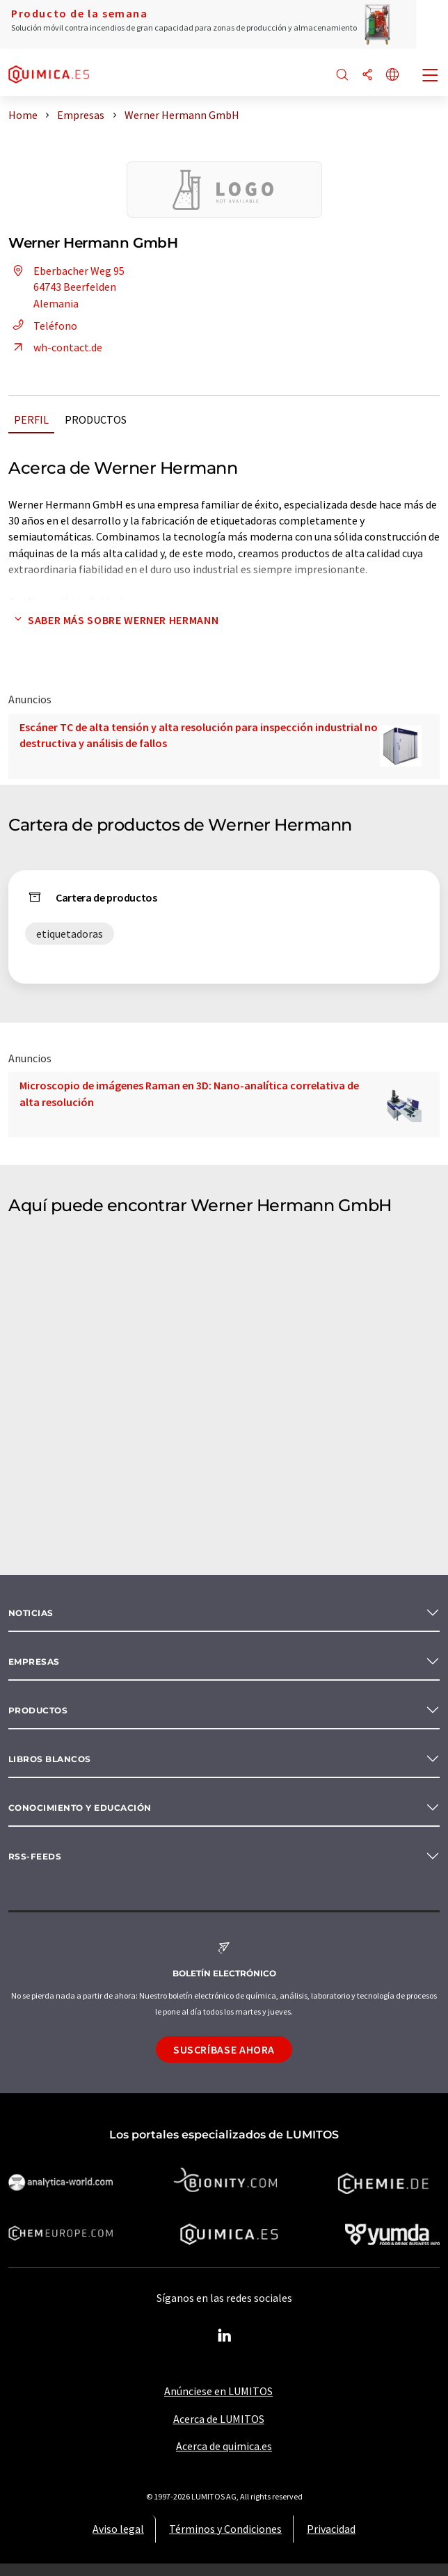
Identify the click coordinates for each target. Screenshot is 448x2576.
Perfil (31, 419)
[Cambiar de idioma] (392, 75)
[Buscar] (342, 75)
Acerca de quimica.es (224, 2446)
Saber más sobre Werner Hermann (113, 620)
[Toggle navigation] (431, 76)
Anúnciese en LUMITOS (218, 2391)
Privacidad (331, 2529)
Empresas (34, 1661)
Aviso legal (118, 2529)
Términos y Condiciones (225, 2529)
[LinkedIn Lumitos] (224, 2336)
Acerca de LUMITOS (218, 2419)
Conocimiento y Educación (80, 1807)
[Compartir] (367, 75)
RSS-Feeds (34, 1856)
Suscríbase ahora (224, 2049)
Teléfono (42, 326)
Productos (96, 419)
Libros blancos (49, 1759)
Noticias (31, 1613)
